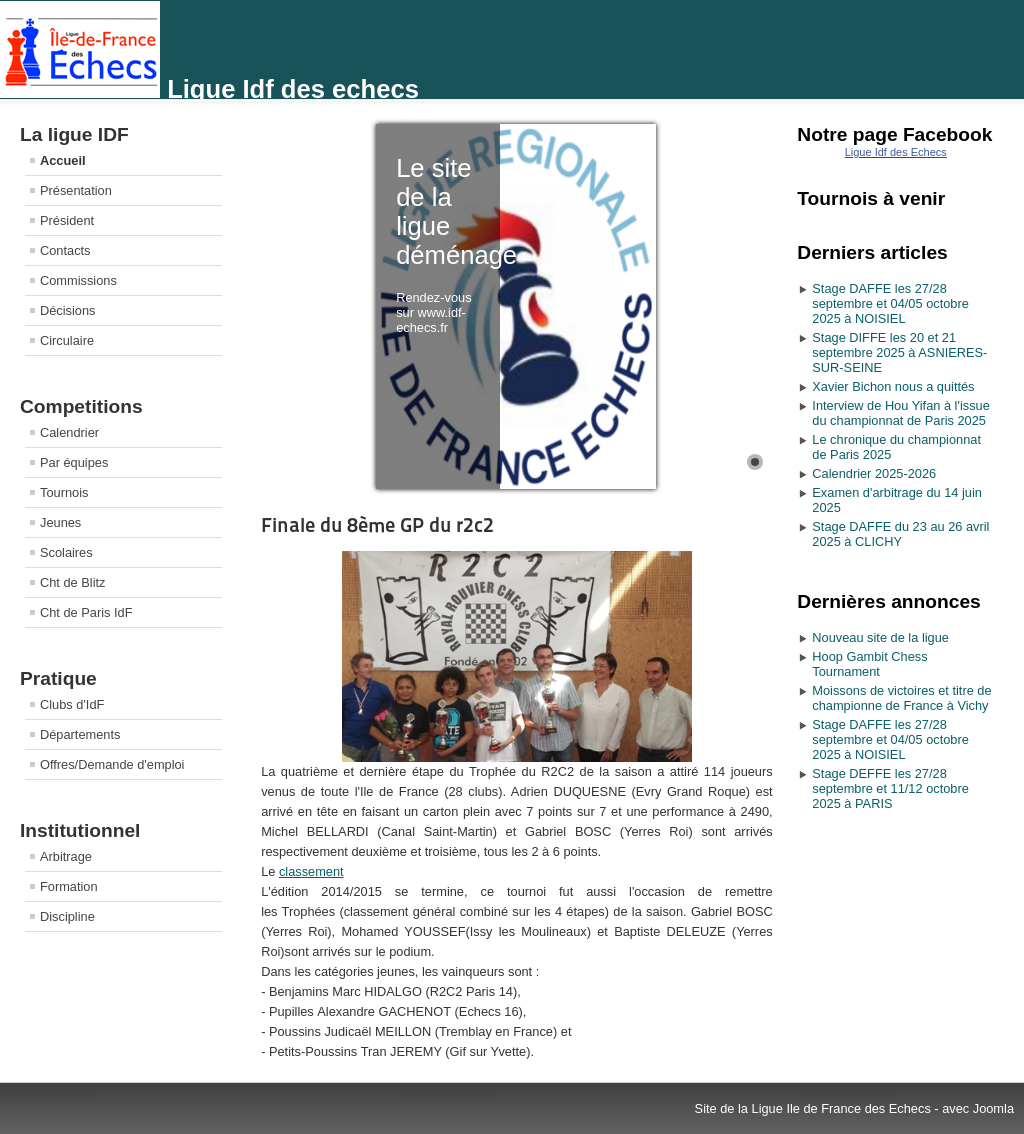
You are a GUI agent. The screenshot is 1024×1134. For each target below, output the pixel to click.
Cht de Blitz (72, 582)
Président (67, 220)
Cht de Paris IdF (86, 612)
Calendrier (69, 432)
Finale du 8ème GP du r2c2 (377, 525)
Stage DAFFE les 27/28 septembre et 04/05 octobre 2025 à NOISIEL (890, 303)
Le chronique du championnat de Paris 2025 (896, 447)
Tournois (64, 492)
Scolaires (66, 552)
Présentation (76, 190)
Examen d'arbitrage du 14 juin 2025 (897, 500)
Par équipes (74, 462)
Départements (80, 734)
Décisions (67, 310)
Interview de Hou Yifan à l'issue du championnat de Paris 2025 (900, 413)
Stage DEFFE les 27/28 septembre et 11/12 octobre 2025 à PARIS (890, 788)
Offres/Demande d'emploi (112, 764)
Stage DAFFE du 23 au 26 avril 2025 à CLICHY (900, 534)
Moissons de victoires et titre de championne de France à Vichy (901, 698)
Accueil (63, 160)
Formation (69, 886)
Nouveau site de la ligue (880, 637)
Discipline (67, 916)
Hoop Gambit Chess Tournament (869, 664)
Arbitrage (66, 856)
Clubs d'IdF (72, 704)
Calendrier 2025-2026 (874, 473)
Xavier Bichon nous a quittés (893, 386)
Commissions (78, 280)
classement (311, 871)
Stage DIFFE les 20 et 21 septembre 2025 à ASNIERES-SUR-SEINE (899, 352)
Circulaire (67, 340)
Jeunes (60, 522)
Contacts (65, 250)
